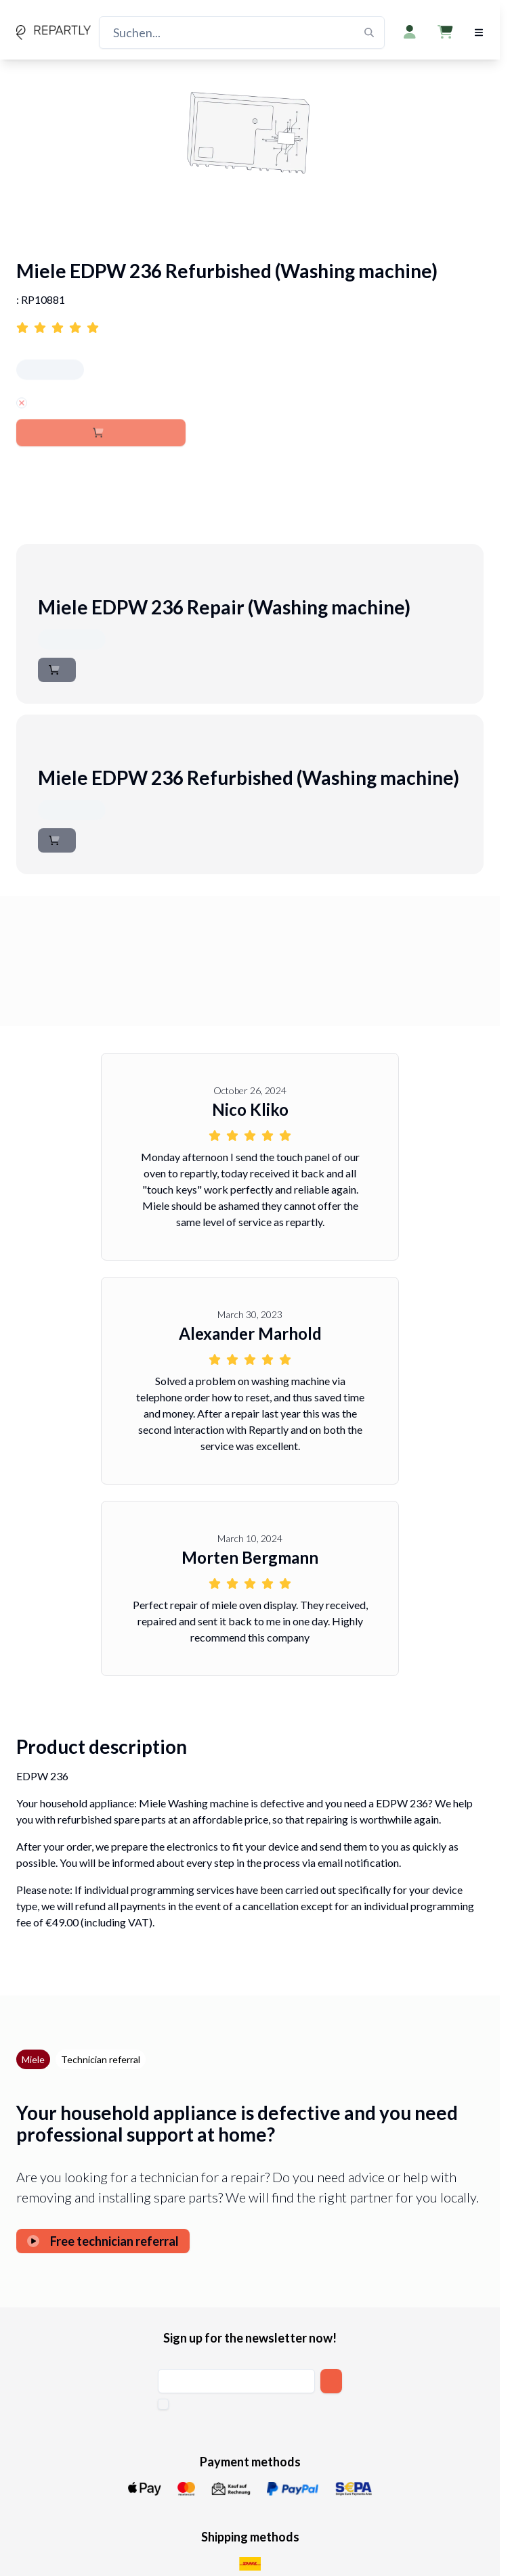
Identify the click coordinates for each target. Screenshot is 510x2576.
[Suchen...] (242, 32)
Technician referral (100, 2059)
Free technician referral (103, 2241)
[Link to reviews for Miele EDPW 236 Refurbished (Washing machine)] (250, 321)
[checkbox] (163, 2404)
